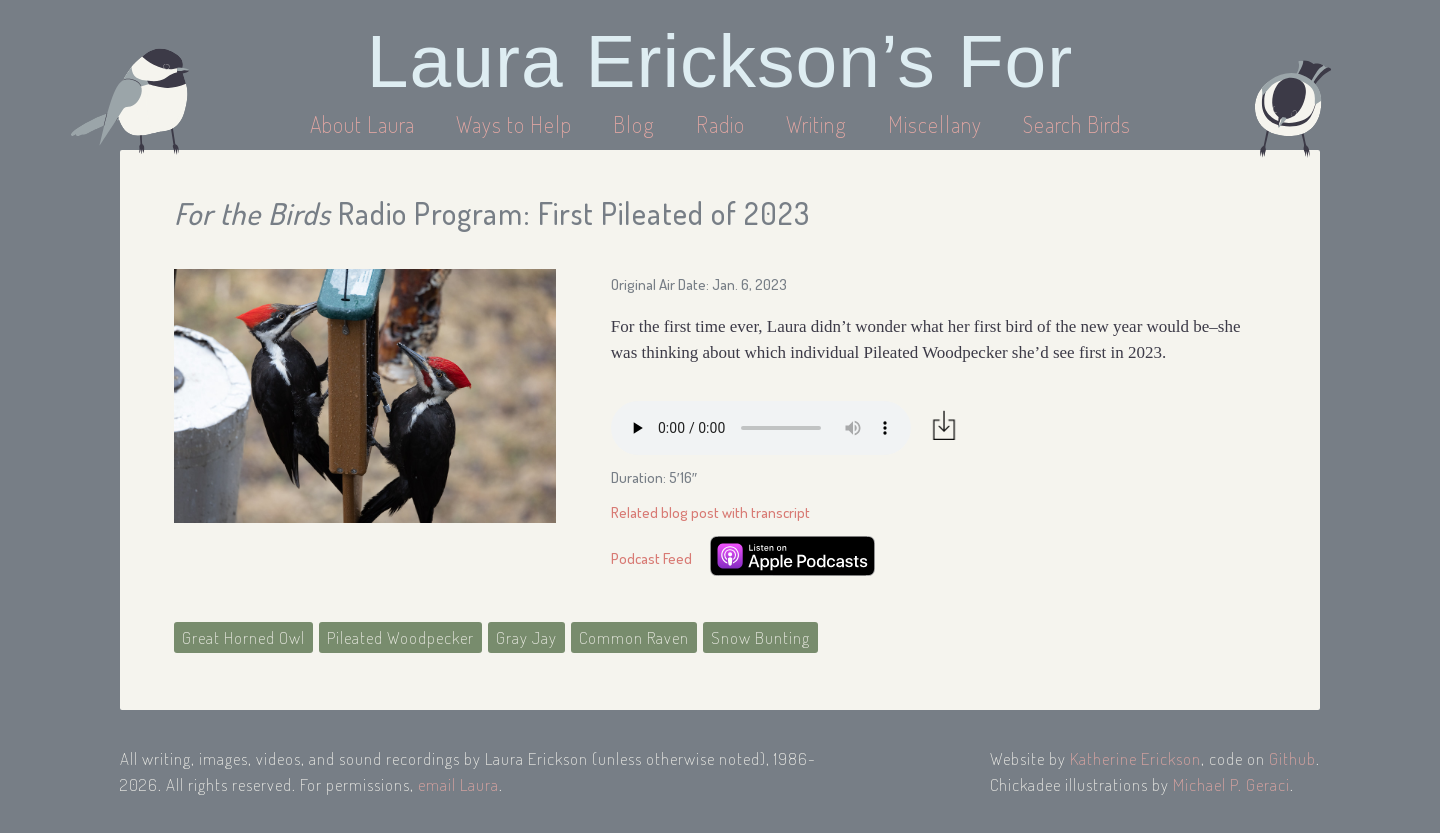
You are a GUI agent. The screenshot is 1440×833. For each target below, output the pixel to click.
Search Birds (1077, 124)
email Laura (458, 784)
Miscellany (935, 124)
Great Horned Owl (243, 637)
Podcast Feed (651, 558)
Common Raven (634, 637)
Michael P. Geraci (1231, 784)
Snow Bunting (760, 637)
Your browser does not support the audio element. (761, 428)
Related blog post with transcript (710, 512)
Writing (816, 124)
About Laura (365, 124)
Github (1292, 758)
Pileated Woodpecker (400, 637)
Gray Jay (526, 637)
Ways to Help (516, 124)
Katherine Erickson (1135, 758)
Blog (634, 124)
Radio (723, 124)
